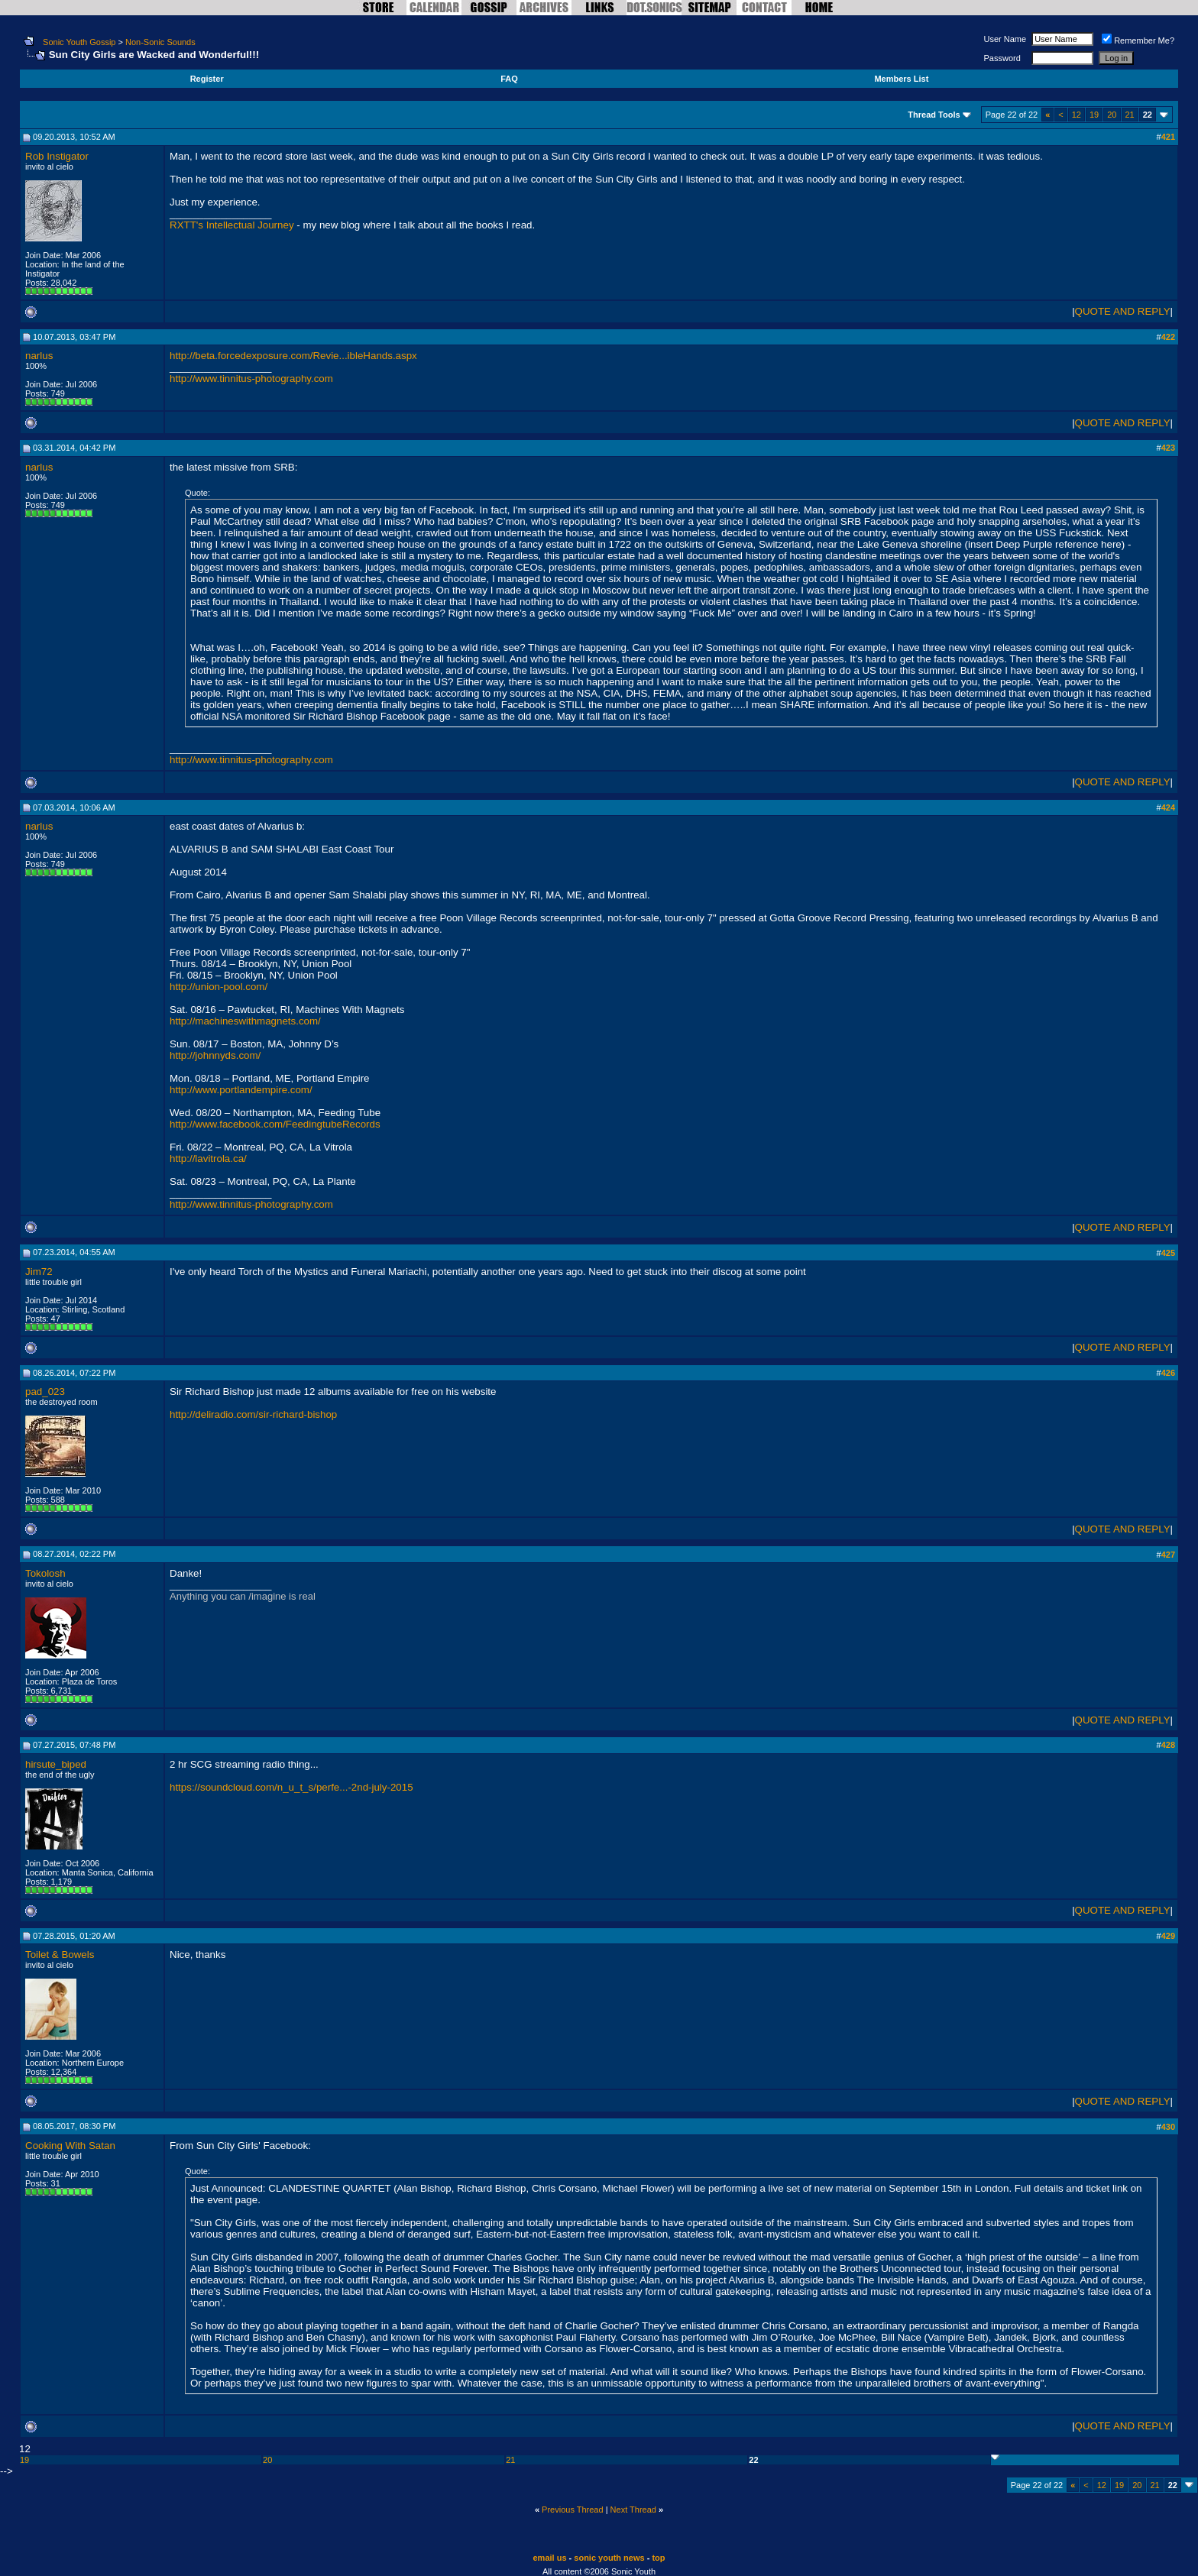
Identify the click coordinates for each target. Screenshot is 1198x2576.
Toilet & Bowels (59, 1954)
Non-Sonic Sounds (160, 42)
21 (1130, 114)
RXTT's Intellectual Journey (233, 225)
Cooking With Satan (70, 2145)
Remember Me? (1138, 40)
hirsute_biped (55, 1764)
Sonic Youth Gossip (79, 42)
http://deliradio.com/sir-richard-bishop (253, 1414)
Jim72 (39, 1271)
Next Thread (633, 2509)
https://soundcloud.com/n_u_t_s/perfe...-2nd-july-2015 (291, 1787)
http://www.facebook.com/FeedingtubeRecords (275, 1124)
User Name (1005, 39)
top (658, 2557)
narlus (39, 355)
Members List (901, 78)
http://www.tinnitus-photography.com (251, 378)
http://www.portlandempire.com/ (241, 1089)
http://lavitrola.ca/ (208, 1158)
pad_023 (45, 1391)
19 (1094, 114)
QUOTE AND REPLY (1122, 311)
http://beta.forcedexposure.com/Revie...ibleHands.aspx (293, 355)
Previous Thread (573, 2509)
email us (550, 2557)
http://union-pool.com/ (218, 986)
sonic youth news (609, 2557)
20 (1111, 114)
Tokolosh (45, 1573)
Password (1002, 58)
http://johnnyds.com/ (215, 1055)
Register (207, 78)
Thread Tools (934, 114)
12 (1076, 114)
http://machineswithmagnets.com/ (245, 1021)
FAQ (509, 78)
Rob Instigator (57, 156)
